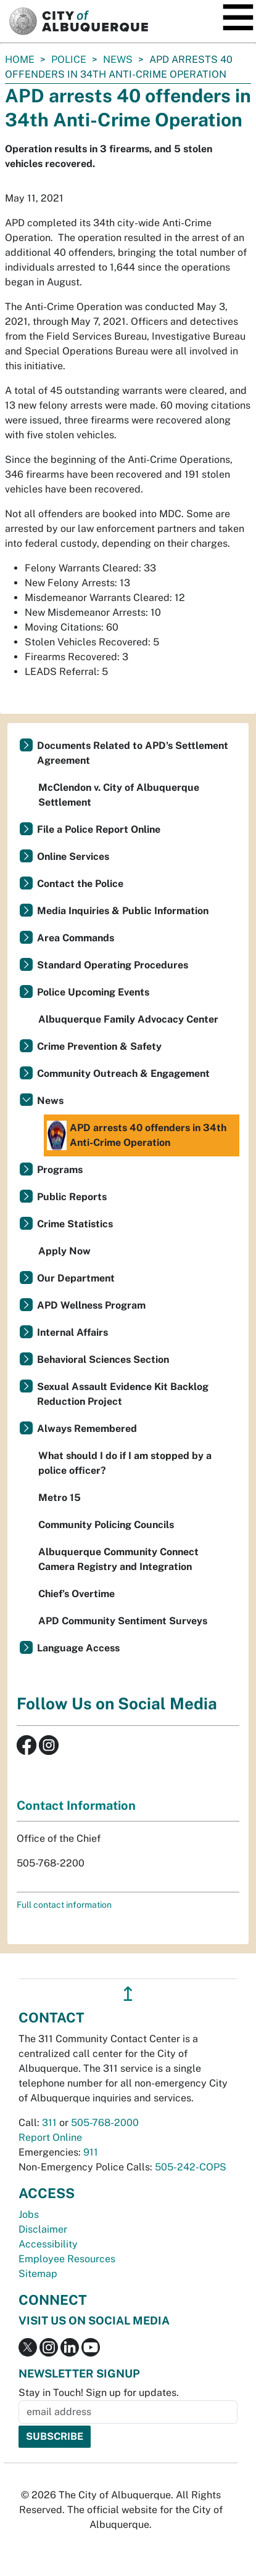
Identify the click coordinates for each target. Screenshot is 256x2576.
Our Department (76, 1278)
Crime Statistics (75, 1224)
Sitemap (38, 2274)
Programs (60, 1170)
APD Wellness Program (91, 1305)
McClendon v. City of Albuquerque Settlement (118, 795)
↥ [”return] (128, 1993)
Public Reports (72, 1197)
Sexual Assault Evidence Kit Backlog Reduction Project (123, 1394)
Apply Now (64, 1251)
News (118, 59)
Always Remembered (87, 1428)
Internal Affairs (72, 1332)
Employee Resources (67, 2259)
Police (68, 59)
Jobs (29, 2214)
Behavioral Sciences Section (103, 1359)
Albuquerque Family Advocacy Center (128, 1019)
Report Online (50, 2137)
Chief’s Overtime (76, 1594)
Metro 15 (59, 1497)
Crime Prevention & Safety (99, 1046)
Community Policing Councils (106, 1525)
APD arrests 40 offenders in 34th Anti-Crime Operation (136, 1135)
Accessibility (48, 2244)
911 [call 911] (90, 2152)
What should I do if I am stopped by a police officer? (125, 1463)
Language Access (78, 1648)
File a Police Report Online (98, 829)
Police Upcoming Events (93, 992)
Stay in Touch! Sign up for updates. (99, 2392)
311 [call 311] (49, 2122)
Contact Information (76, 1805)
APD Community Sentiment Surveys (122, 1621)
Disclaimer (43, 2229)
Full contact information (64, 1905)
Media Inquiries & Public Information (123, 911)
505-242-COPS (190, 2167)
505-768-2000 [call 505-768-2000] (105, 2122)
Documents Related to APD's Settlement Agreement (132, 753)
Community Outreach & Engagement (123, 1073)
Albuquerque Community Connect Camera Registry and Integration (118, 1559)
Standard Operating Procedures (112, 965)
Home (20, 59)
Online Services (73, 856)
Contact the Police (80, 883)
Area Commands (75, 938)
